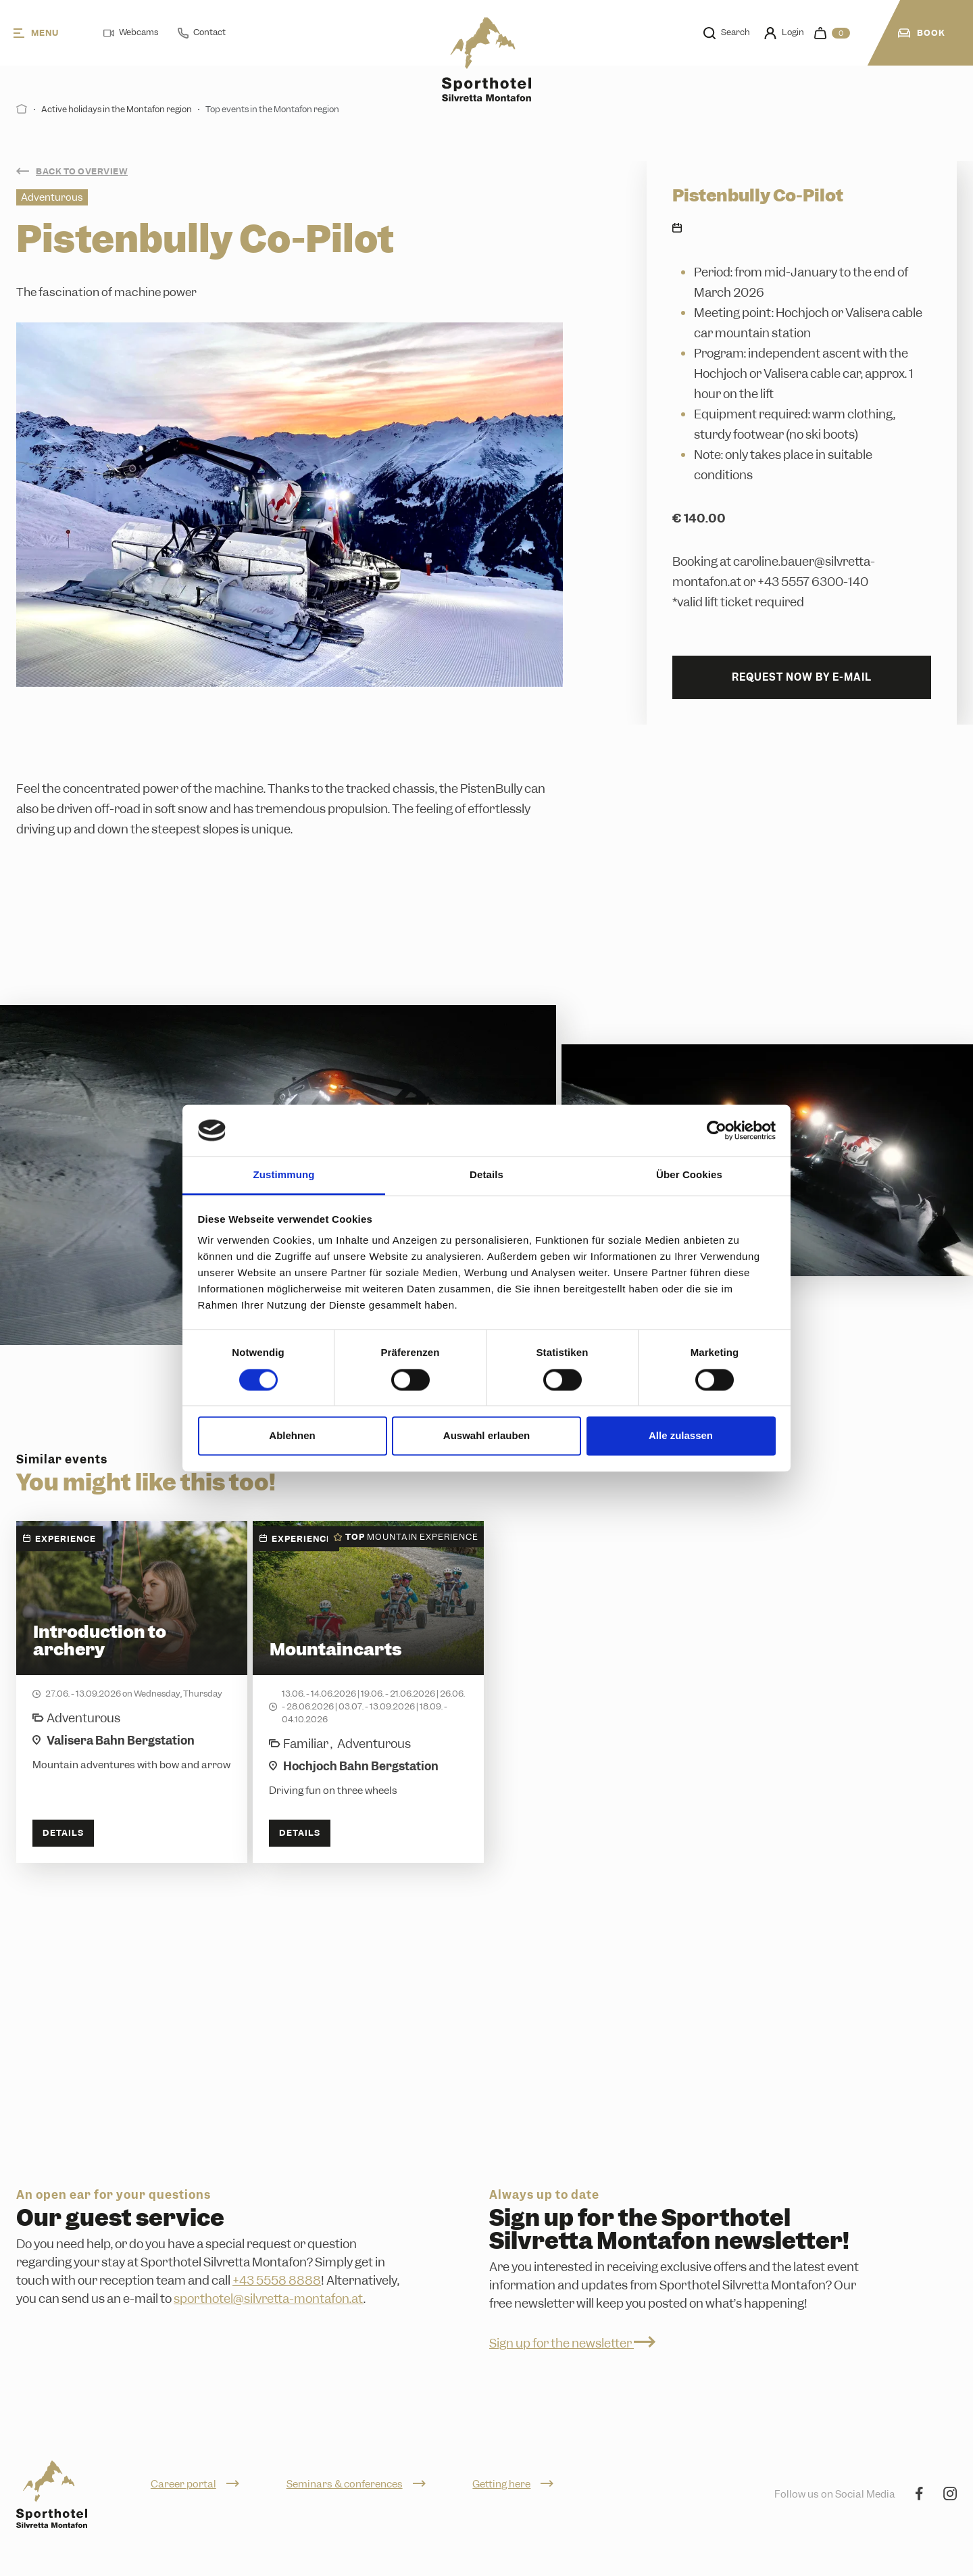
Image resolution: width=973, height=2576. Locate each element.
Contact (202, 32)
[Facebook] (919, 2494)
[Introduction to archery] (131, 1692)
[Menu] (47, 33)
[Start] (22, 109)
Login (784, 33)
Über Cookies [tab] (689, 1175)
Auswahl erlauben (486, 1436)
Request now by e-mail (802, 677)
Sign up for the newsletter (572, 2343)
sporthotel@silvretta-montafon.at (269, 2298)
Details (63, 1833)
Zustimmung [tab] (284, 1175)
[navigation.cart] (832, 33)
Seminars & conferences (356, 2484)
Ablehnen (292, 1436)
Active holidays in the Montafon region (116, 109)
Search (726, 32)
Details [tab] (486, 1175)
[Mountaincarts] (368, 1692)
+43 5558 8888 (276, 2280)
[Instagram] (950, 2494)
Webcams (130, 32)
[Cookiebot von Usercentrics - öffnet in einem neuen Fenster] (716, 1130)
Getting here (512, 2484)
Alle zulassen (681, 1436)
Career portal (195, 2484)
